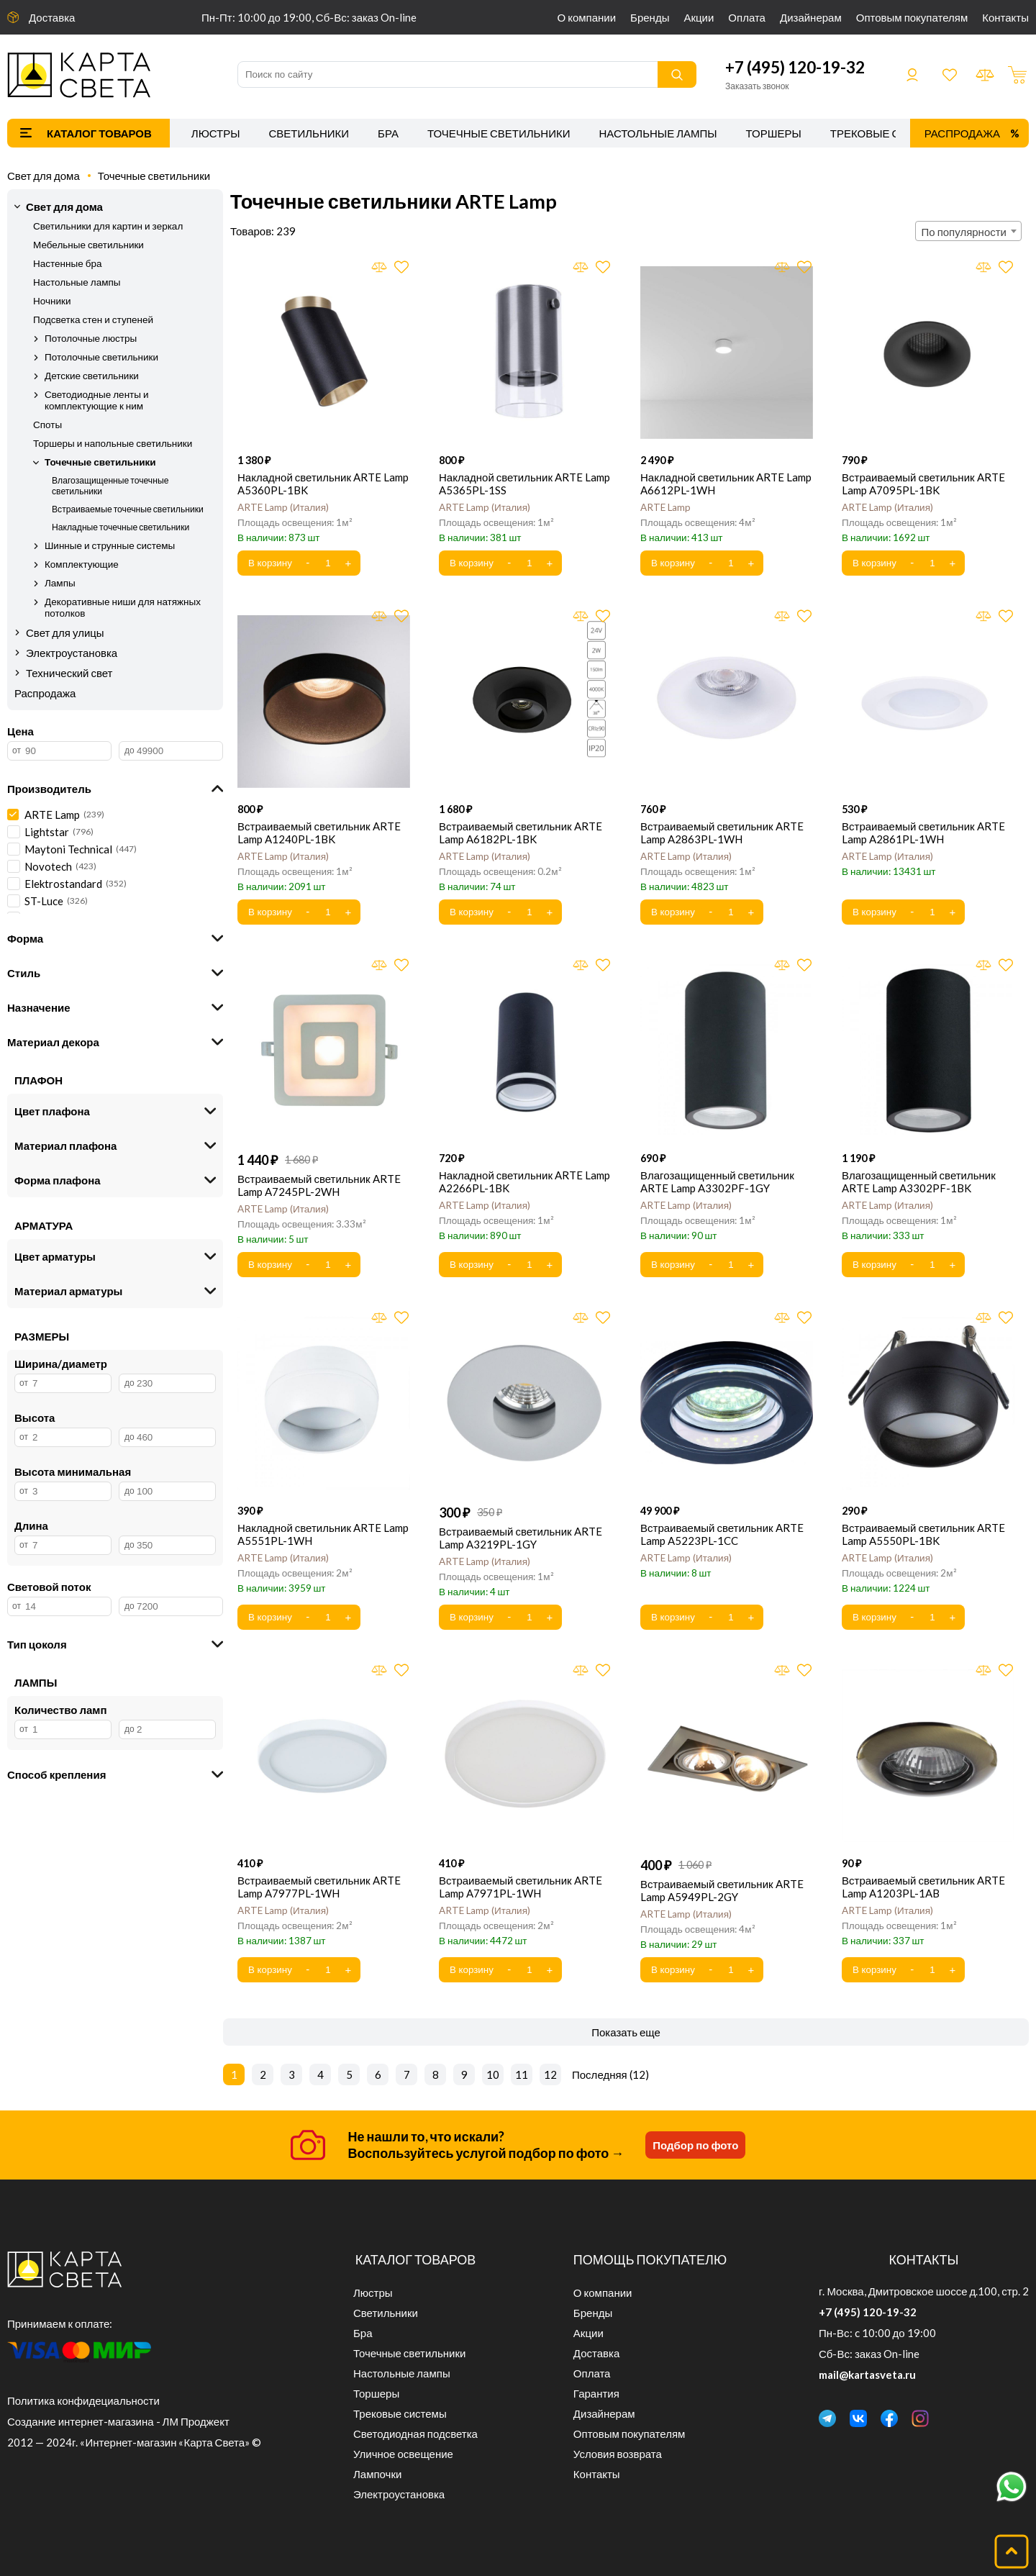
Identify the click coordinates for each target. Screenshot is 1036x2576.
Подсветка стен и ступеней (93, 319)
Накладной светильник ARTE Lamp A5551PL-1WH (323, 1534)
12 (550, 2074)
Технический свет (69, 672)
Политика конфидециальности (83, 2400)
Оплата (746, 17)
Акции (698, 17)
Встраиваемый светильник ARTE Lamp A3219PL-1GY (520, 1538)
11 (521, 2074)
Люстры (215, 133)
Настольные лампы (658, 133)
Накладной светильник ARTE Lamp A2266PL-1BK (524, 1181)
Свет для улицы (65, 632)
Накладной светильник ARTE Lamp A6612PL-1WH (726, 483)
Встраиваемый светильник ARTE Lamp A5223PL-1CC (722, 1534)
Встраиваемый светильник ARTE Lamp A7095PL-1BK (923, 483)
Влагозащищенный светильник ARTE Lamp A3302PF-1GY (717, 1181)
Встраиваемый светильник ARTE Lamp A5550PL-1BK (923, 1534)
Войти (912, 74)
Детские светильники (92, 375)
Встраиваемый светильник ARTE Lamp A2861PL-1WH (923, 832)
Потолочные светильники (101, 357)
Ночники (52, 301)
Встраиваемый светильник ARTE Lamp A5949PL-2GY (722, 1890)
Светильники (308, 133)
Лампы (60, 583)
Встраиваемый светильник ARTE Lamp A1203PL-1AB (923, 1887)
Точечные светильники (499, 133)
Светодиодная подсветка (415, 2433)
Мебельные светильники (88, 244)
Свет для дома (43, 175)
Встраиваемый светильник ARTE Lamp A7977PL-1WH (319, 1887)
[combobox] (968, 231)
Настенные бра (67, 263)
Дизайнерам (811, 17)
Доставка (52, 17)
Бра (388, 133)
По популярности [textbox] (964, 231)
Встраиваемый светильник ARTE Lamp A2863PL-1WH (722, 832)
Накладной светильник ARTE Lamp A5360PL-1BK (323, 483)
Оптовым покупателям (912, 17)
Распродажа (962, 133)
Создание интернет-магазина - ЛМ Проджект (118, 2421)
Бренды (649, 17)
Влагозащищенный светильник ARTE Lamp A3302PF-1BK (919, 1181)
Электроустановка (71, 652)
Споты (47, 424)
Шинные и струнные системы (110, 545)
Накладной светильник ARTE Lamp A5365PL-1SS (524, 483)
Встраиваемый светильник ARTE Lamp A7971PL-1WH (520, 1887)
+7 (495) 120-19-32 (795, 67)
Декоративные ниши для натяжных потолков (123, 607)
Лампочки (377, 2473)
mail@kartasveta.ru (867, 2374)
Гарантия (596, 2393)
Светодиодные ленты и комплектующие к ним (97, 400)
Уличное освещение (403, 2453)
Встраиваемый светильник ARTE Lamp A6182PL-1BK (520, 832)
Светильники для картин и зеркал (108, 226)
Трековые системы (889, 133)
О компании (587, 17)
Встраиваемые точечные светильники (128, 509)
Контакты (1005, 17)
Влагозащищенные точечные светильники (110, 485)
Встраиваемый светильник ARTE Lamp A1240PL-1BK (319, 832)
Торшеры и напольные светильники (112, 443)
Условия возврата (617, 2453)
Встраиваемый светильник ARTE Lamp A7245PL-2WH (319, 1185)
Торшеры (773, 133)
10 (492, 2074)
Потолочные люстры (91, 338)
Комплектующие (82, 564)
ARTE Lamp (283, 507)
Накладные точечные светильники (120, 527)
